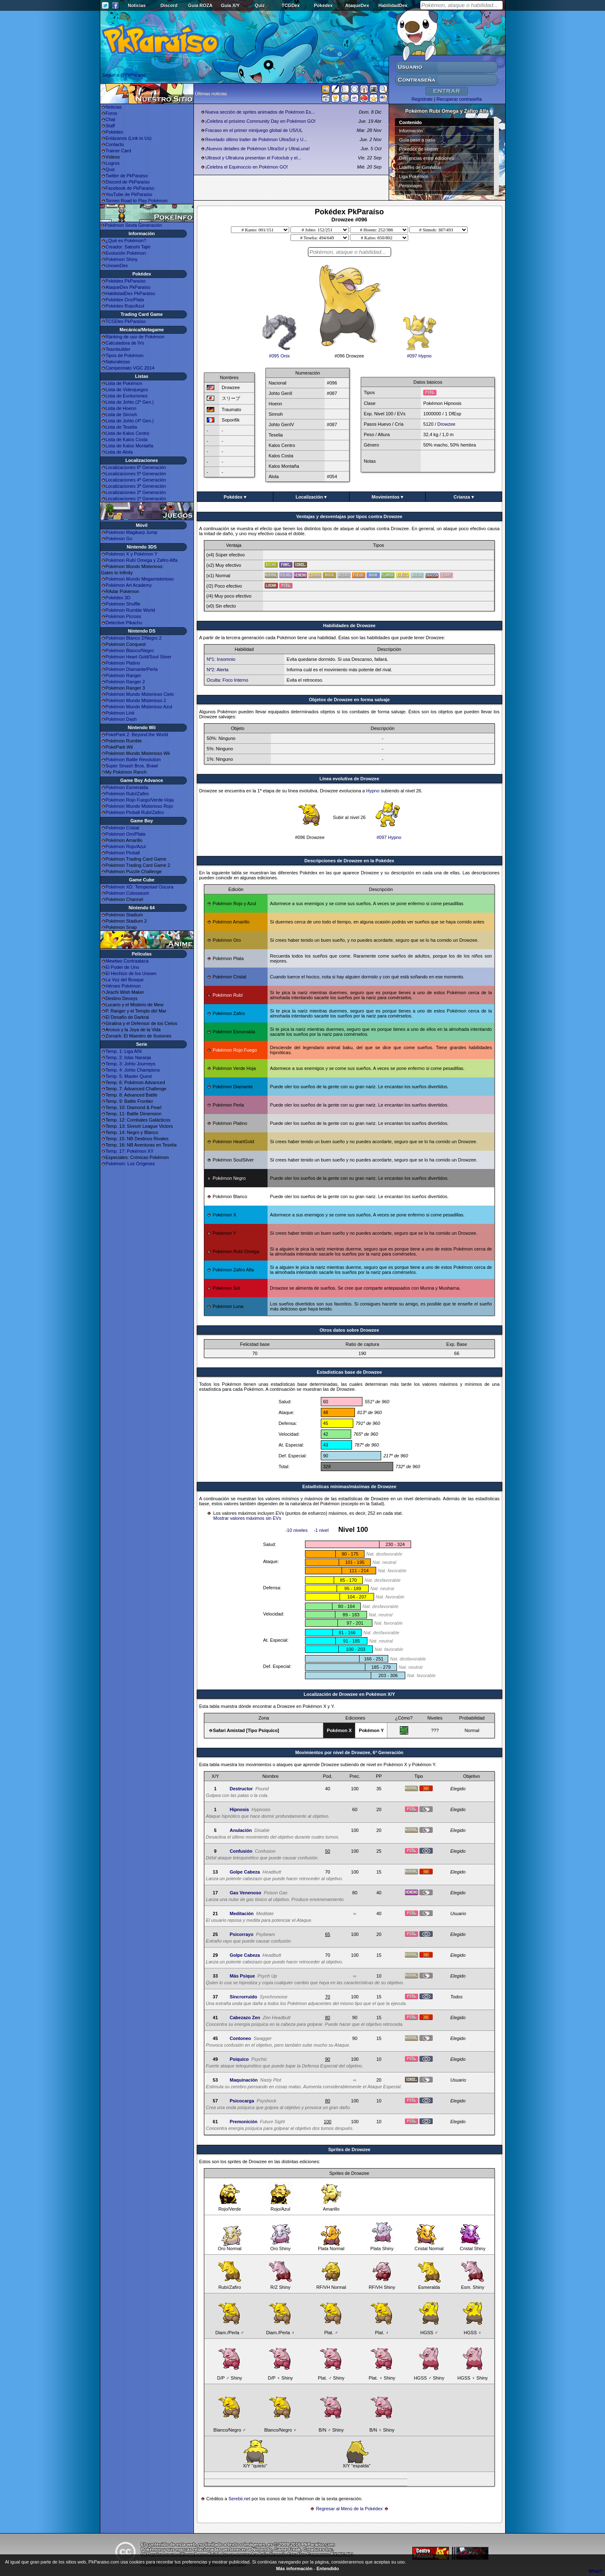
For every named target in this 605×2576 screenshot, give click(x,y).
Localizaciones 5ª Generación (136, 473)
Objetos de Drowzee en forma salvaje (349, 699)
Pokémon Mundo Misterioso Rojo (139, 806)
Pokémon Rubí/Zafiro (127, 793)
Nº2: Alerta (217, 669)
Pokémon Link (120, 712)
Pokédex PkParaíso (126, 280)
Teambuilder (118, 349)
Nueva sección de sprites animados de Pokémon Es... (260, 111)
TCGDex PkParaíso (126, 321)
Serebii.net (239, 2498)
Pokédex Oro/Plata (125, 299)
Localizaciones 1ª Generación (136, 498)
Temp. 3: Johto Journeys (131, 1063)
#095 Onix (279, 353)
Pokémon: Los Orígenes (130, 1163)
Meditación (241, 1913)
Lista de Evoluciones (127, 395)
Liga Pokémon (413, 176)
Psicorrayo (241, 1934)
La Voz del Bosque (125, 979)
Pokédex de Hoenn (418, 148)
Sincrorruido (243, 1996)
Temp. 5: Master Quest (129, 1076)
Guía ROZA (200, 5)
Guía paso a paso (417, 139)
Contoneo (240, 2038)
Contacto (115, 144)
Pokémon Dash (121, 719)
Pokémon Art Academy (129, 585)
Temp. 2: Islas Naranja (128, 1057)
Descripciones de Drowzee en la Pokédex (349, 860)
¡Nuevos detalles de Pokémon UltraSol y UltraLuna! (257, 148)
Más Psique (242, 1975)
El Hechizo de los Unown (131, 973)
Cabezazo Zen (245, 2017)
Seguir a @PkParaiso (124, 74)
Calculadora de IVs (125, 342)
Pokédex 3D (118, 597)
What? (595, 2571)
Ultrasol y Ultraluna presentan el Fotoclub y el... (253, 157)
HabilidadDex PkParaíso (130, 293)
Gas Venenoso (245, 1892)
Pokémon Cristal (122, 827)
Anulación (241, 1830)
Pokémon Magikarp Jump (132, 532)
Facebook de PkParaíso (130, 188)
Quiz (260, 5)
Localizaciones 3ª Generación (136, 486)
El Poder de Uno (122, 967)
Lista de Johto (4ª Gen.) (130, 420)
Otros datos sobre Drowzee (349, 1330)
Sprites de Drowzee (349, 2149)
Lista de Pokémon (124, 383)
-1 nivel (321, 1530)
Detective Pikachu (124, 622)
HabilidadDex (392, 5)
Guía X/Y (230, 5)
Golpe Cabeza (245, 1871)
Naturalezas (118, 361)
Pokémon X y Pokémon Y (132, 553)
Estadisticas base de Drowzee (349, 1372)
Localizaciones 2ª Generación (136, 492)
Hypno (372, 790)
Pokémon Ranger (123, 675)
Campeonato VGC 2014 (130, 367)
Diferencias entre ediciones (426, 158)
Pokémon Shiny (122, 259)
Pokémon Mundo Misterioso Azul (139, 706)
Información (411, 130)
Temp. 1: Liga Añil (124, 1051)
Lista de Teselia (121, 426)
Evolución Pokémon (126, 253)
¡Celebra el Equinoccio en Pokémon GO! (246, 166)
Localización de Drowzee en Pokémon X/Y (349, 1694)
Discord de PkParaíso (128, 181)
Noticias (137, 5)
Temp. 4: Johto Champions (133, 1069)
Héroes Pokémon (123, 985)
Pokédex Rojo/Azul (125, 305)
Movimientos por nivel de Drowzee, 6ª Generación (349, 1752)
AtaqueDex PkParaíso (128, 287)
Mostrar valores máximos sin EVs (247, 1518)
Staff (110, 125)
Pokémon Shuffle (123, 603)
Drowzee (446, 424)
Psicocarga (242, 2100)
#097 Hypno (419, 353)
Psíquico (239, 2059)
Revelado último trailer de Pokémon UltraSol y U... (256, 139)
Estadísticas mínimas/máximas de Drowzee (349, 1486)
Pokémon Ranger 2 (125, 681)
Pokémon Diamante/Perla (132, 669)
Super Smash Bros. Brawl (132, 765)
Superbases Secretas (421, 194)
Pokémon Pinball (123, 852)
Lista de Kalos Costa (127, 439)
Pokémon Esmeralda (127, 787)
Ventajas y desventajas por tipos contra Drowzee (349, 516)
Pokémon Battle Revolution (133, 759)
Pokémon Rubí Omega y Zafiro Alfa (142, 560)
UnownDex (117, 265)
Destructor (241, 1788)
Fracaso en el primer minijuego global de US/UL (253, 130)
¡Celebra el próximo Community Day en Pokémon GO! (260, 121)
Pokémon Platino (123, 662)
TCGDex (291, 5)
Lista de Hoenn (121, 408)
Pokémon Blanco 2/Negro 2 (134, 637)
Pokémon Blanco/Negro (130, 650)
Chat (110, 119)
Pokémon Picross (123, 616)
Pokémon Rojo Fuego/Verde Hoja (140, 799)
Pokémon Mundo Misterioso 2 (136, 700)
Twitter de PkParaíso (127, 175)
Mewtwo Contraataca (127, 960)
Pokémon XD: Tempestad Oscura (140, 886)
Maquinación (244, 2079)
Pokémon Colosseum (127, 893)
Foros (111, 113)
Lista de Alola (119, 451)
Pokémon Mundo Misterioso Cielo (140, 694)
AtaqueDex (357, 5)
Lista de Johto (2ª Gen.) (130, 402)
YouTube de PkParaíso (129, 194)
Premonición (244, 2121)
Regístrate (422, 99)
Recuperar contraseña (459, 99)
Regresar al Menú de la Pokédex (349, 2508)
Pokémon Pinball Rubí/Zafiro (135, 812)
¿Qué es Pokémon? (126, 240)
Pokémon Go (119, 538)
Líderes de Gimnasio (420, 167)
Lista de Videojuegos (127, 389)
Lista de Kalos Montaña (130, 445)
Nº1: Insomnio (221, 659)
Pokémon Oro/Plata (126, 833)
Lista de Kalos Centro (127, 433)
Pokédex (323, 5)
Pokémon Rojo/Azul (126, 846)
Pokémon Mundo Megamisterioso (140, 578)
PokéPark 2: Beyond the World (137, 734)
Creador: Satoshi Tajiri (128, 246)
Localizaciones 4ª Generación (136, 479)
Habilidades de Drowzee (349, 625)
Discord (169, 5)
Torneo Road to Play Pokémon (137, 200)
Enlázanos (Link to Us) (129, 138)
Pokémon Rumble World (130, 610)
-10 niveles (296, 1530)
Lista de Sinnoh (121, 414)
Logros (113, 163)
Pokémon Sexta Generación (133, 225)
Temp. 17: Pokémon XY (130, 1151)
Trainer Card (118, 150)
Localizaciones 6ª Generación (136, 467)
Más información (294, 2568)
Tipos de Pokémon (125, 355)
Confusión (241, 1851)
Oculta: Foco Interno (227, 680)
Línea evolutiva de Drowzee (349, 778)
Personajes (410, 185)
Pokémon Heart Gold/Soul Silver (138, 656)
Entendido (328, 2568)
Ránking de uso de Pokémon (135, 336)
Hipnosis (239, 1809)
